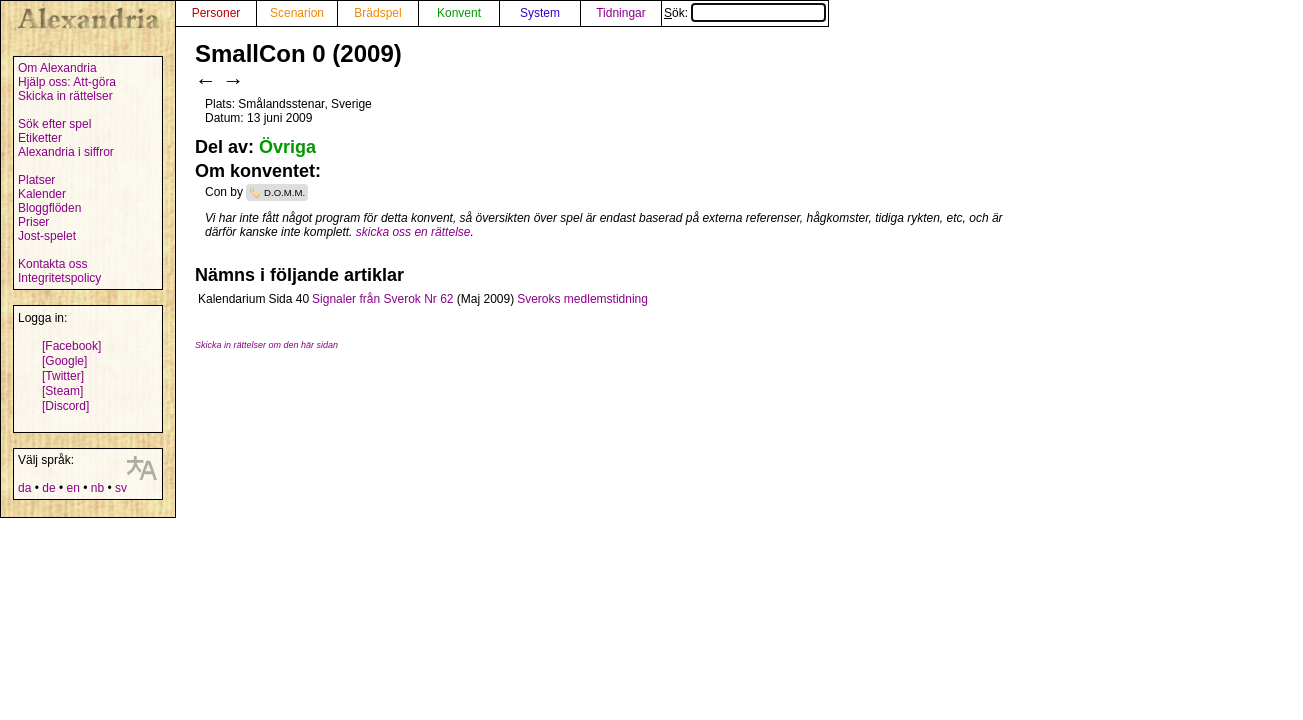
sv (121, 488)
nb (97, 488)
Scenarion (297, 13)
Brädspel (377, 13)
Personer (216, 13)
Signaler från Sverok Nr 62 (382, 299)
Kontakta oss (52, 264)
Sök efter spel (54, 124)
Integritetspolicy (59, 278)
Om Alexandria (57, 68)
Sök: (745, 13)
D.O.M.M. (284, 192)
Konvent (459, 13)
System (540, 13)
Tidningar (621, 13)
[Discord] (65, 406)
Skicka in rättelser (65, 96)
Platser (36, 180)
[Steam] (62, 391)
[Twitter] (63, 376)
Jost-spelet (47, 236)
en (72, 488)
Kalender (42, 194)
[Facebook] (71, 346)
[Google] (64, 361)
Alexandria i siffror (66, 152)
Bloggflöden (49, 208)
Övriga (287, 147)
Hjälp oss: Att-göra (67, 82)
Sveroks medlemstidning (582, 299)
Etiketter (40, 138)
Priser (33, 222)
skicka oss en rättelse (413, 232)
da (24, 488)
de (48, 488)
